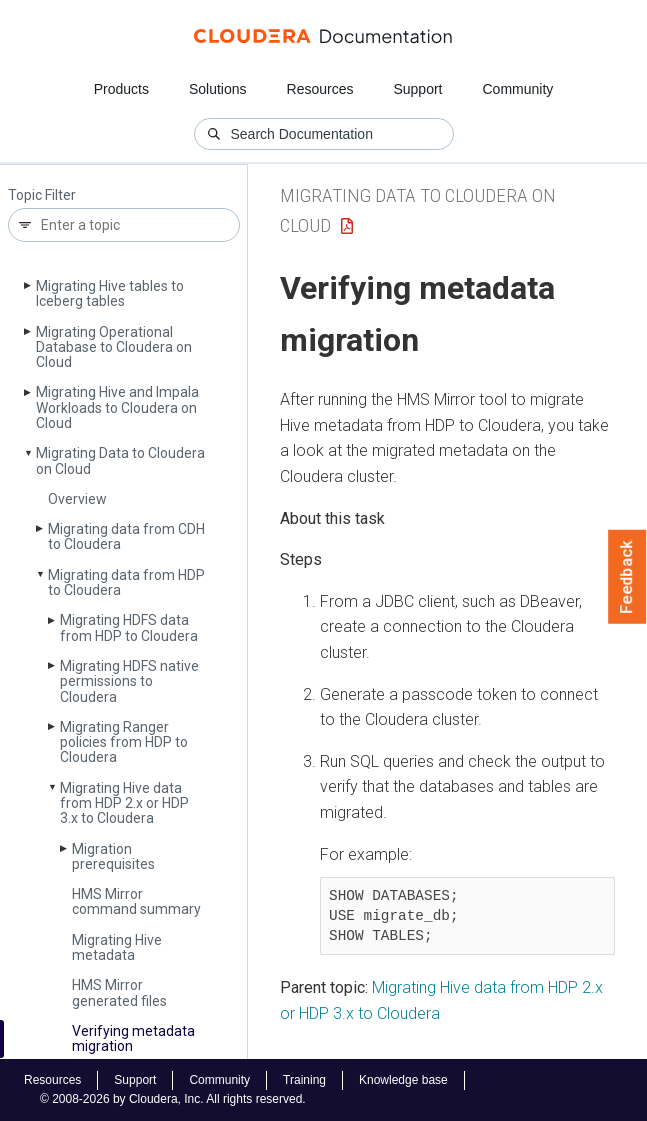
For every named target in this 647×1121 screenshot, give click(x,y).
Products (121, 89)
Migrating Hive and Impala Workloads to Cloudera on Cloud (117, 407)
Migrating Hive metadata (117, 947)
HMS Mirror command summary (136, 901)
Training (304, 1080)
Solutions (218, 89)
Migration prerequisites (113, 856)
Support (417, 89)
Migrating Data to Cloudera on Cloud (120, 460)
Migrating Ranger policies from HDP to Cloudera (124, 742)
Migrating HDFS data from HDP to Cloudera (129, 627)
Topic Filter (42, 195)
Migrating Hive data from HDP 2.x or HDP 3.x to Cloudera (124, 803)
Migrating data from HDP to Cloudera (126, 582)
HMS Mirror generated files (119, 992)
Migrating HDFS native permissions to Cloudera (129, 681)
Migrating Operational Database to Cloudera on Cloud (114, 347)
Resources (320, 89)
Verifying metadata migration (133, 1038)
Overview (77, 499)
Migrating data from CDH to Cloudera (126, 536)
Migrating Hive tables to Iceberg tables (110, 293)
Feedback (627, 577)
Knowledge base (403, 1080)
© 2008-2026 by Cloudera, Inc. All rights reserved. (173, 1099)
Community (518, 89)
